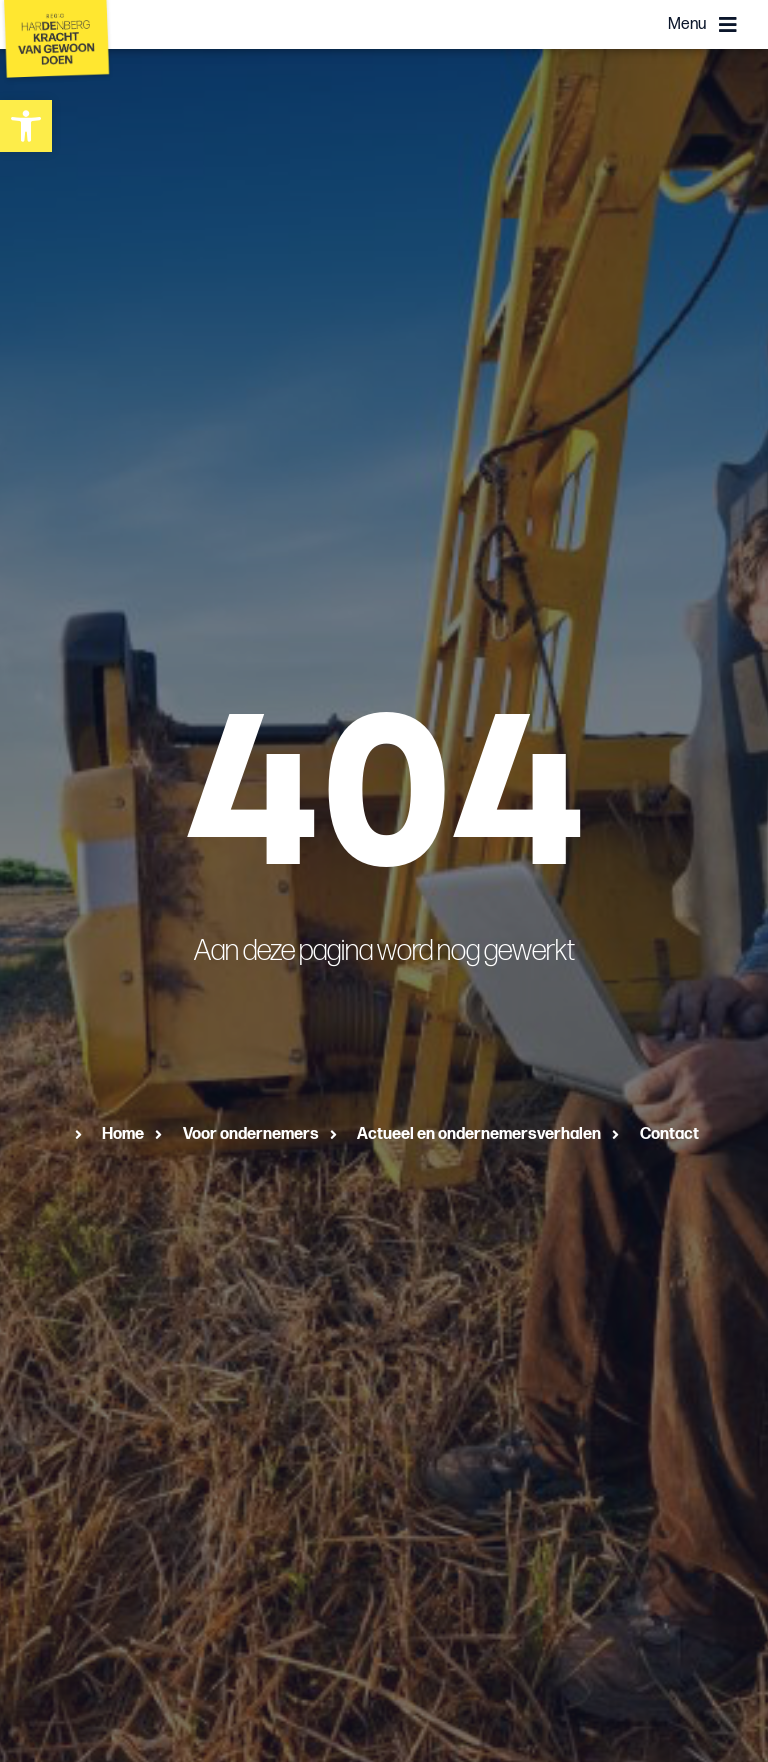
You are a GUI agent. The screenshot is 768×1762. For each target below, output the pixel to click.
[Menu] (728, 25)
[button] (26, 126)
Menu (687, 24)
